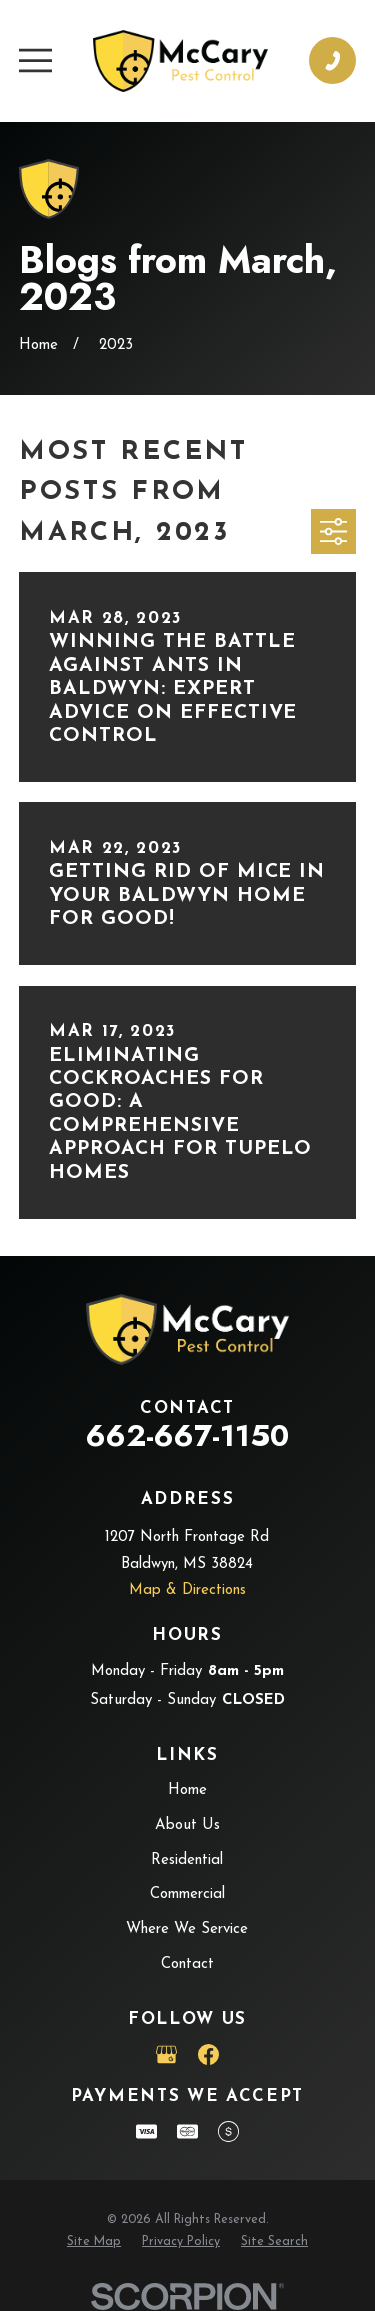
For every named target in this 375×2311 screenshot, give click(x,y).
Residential (187, 1860)
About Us (187, 1825)
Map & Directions (187, 1590)
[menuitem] (94, 2242)
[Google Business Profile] (166, 2054)
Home (187, 1790)
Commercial (187, 1894)
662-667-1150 (187, 1435)
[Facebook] (208, 2054)
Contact (187, 1964)
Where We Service (187, 1929)
